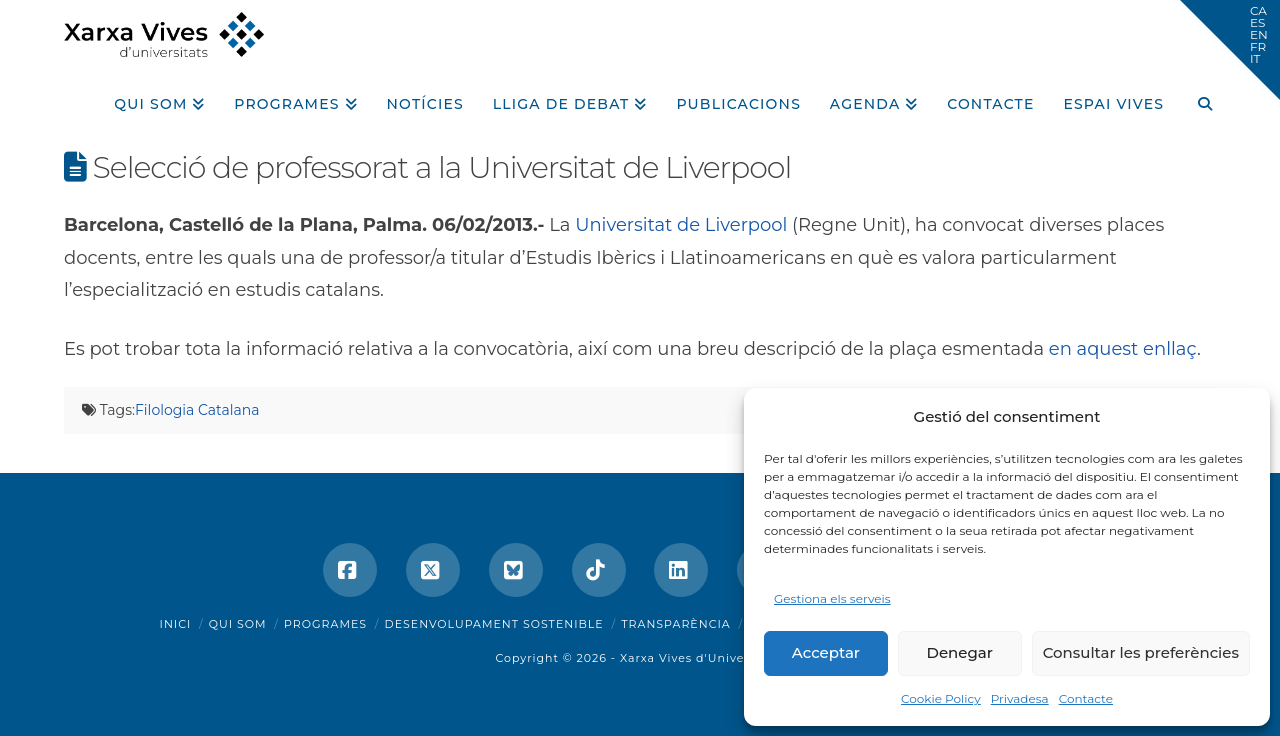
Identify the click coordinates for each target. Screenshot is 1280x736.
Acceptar (826, 652)
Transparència (675, 624)
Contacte (1086, 698)
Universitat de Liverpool (681, 225)
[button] (1230, 50)
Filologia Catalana (197, 410)
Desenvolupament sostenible (494, 624)
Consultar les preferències (1141, 652)
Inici (176, 624)
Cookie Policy (941, 698)
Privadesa (1020, 698)
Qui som (238, 624)
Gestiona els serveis (832, 598)
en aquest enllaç (1123, 349)
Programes (325, 624)
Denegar (960, 652)
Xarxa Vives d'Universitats (702, 658)
